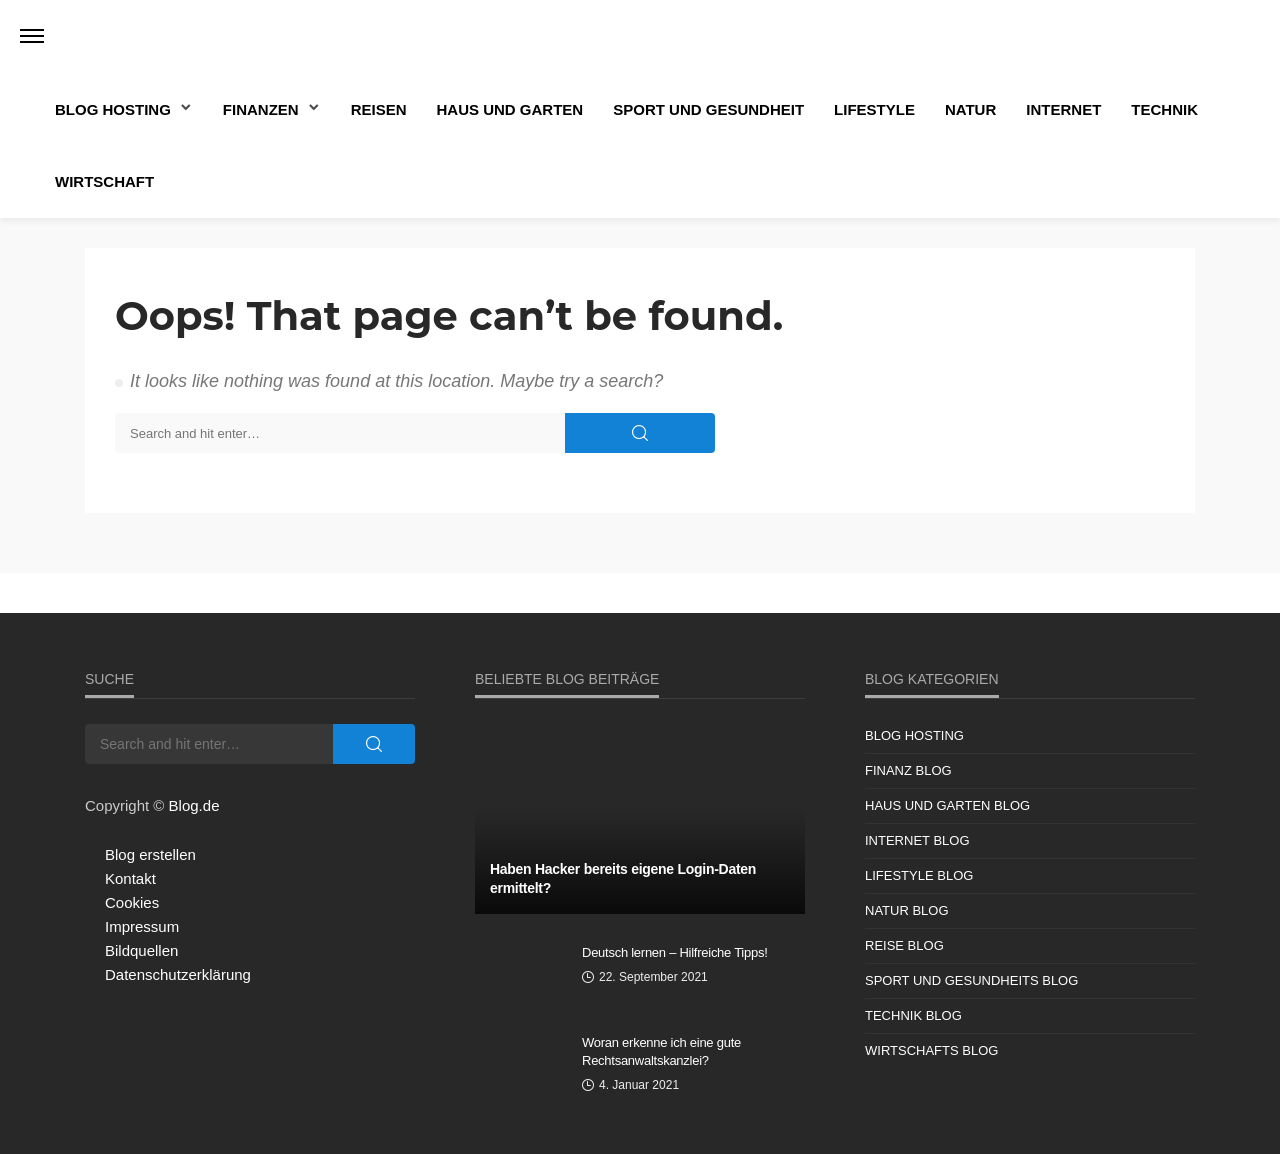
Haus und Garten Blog (947, 805)
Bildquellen (141, 950)
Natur (970, 109)
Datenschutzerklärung (178, 974)
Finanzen (261, 109)
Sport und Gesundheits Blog (971, 980)
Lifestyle (874, 109)
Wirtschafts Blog (931, 1050)
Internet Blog (917, 840)
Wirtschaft (104, 181)
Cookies (132, 902)
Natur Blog (907, 910)
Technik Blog (913, 1015)
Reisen (379, 109)
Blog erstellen (150, 854)
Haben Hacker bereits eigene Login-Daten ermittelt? (623, 879)
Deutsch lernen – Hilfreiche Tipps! (675, 952)
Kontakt (130, 878)
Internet (1063, 109)
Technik (1164, 109)
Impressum (142, 926)
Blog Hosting (113, 109)
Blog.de (194, 805)
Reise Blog (904, 945)
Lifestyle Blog (919, 875)
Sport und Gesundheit (708, 109)
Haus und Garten (510, 109)
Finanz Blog (908, 770)
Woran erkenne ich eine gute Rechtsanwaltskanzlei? (661, 1051)
